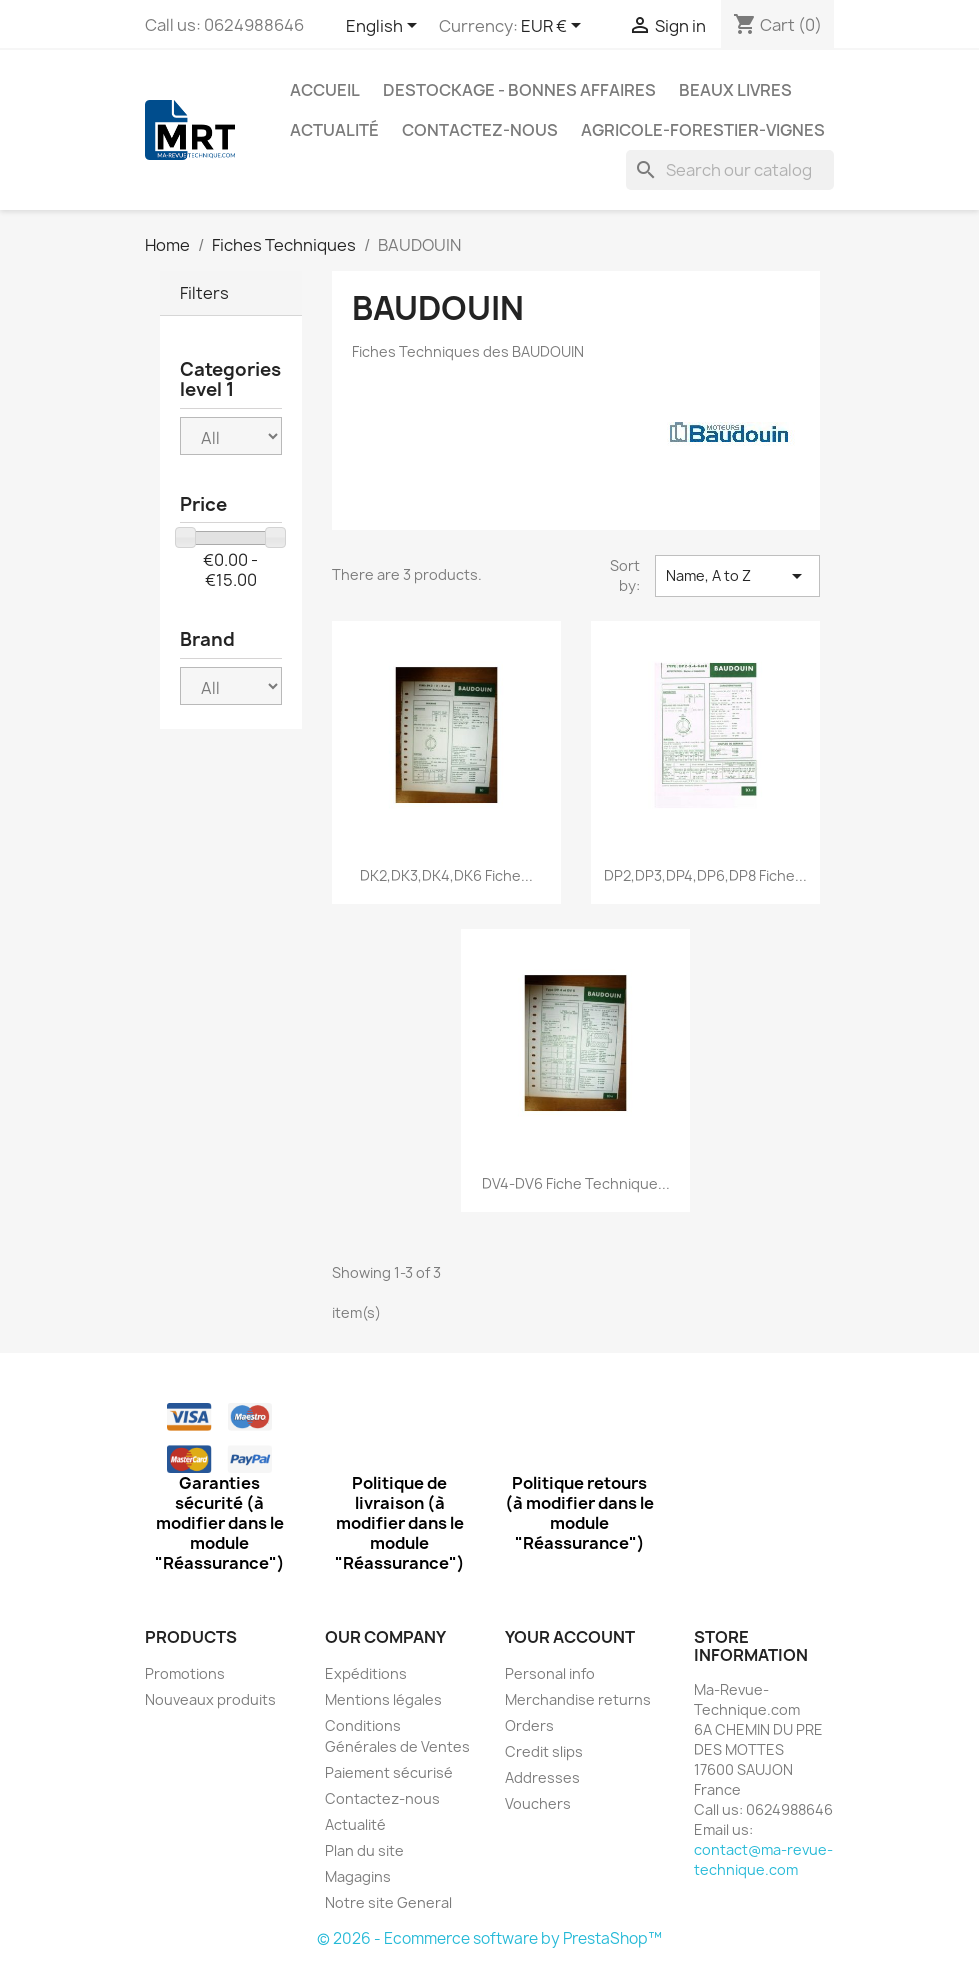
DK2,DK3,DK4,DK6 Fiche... (446, 875)
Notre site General (388, 1902)
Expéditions (366, 1673)
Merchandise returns (578, 1699)
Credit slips (544, 1751)
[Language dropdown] (385, 27)
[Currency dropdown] (554, 27)
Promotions (185, 1673)
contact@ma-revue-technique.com (763, 1859)
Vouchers (538, 1803)
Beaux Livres (735, 90)
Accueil (325, 90)
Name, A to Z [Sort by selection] (737, 576)
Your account (570, 1637)
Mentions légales (383, 1699)
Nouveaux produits (210, 1699)
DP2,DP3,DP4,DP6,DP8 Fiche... (705, 875)
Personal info (550, 1673)
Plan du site (364, 1850)
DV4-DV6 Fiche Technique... (576, 1183)
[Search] (730, 170)
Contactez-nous (480, 130)
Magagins (358, 1876)
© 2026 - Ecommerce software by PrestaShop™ (489, 1938)
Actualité (334, 130)
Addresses (542, 1777)
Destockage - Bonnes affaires (519, 90)
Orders (529, 1725)
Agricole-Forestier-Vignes (703, 130)
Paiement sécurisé (389, 1772)
